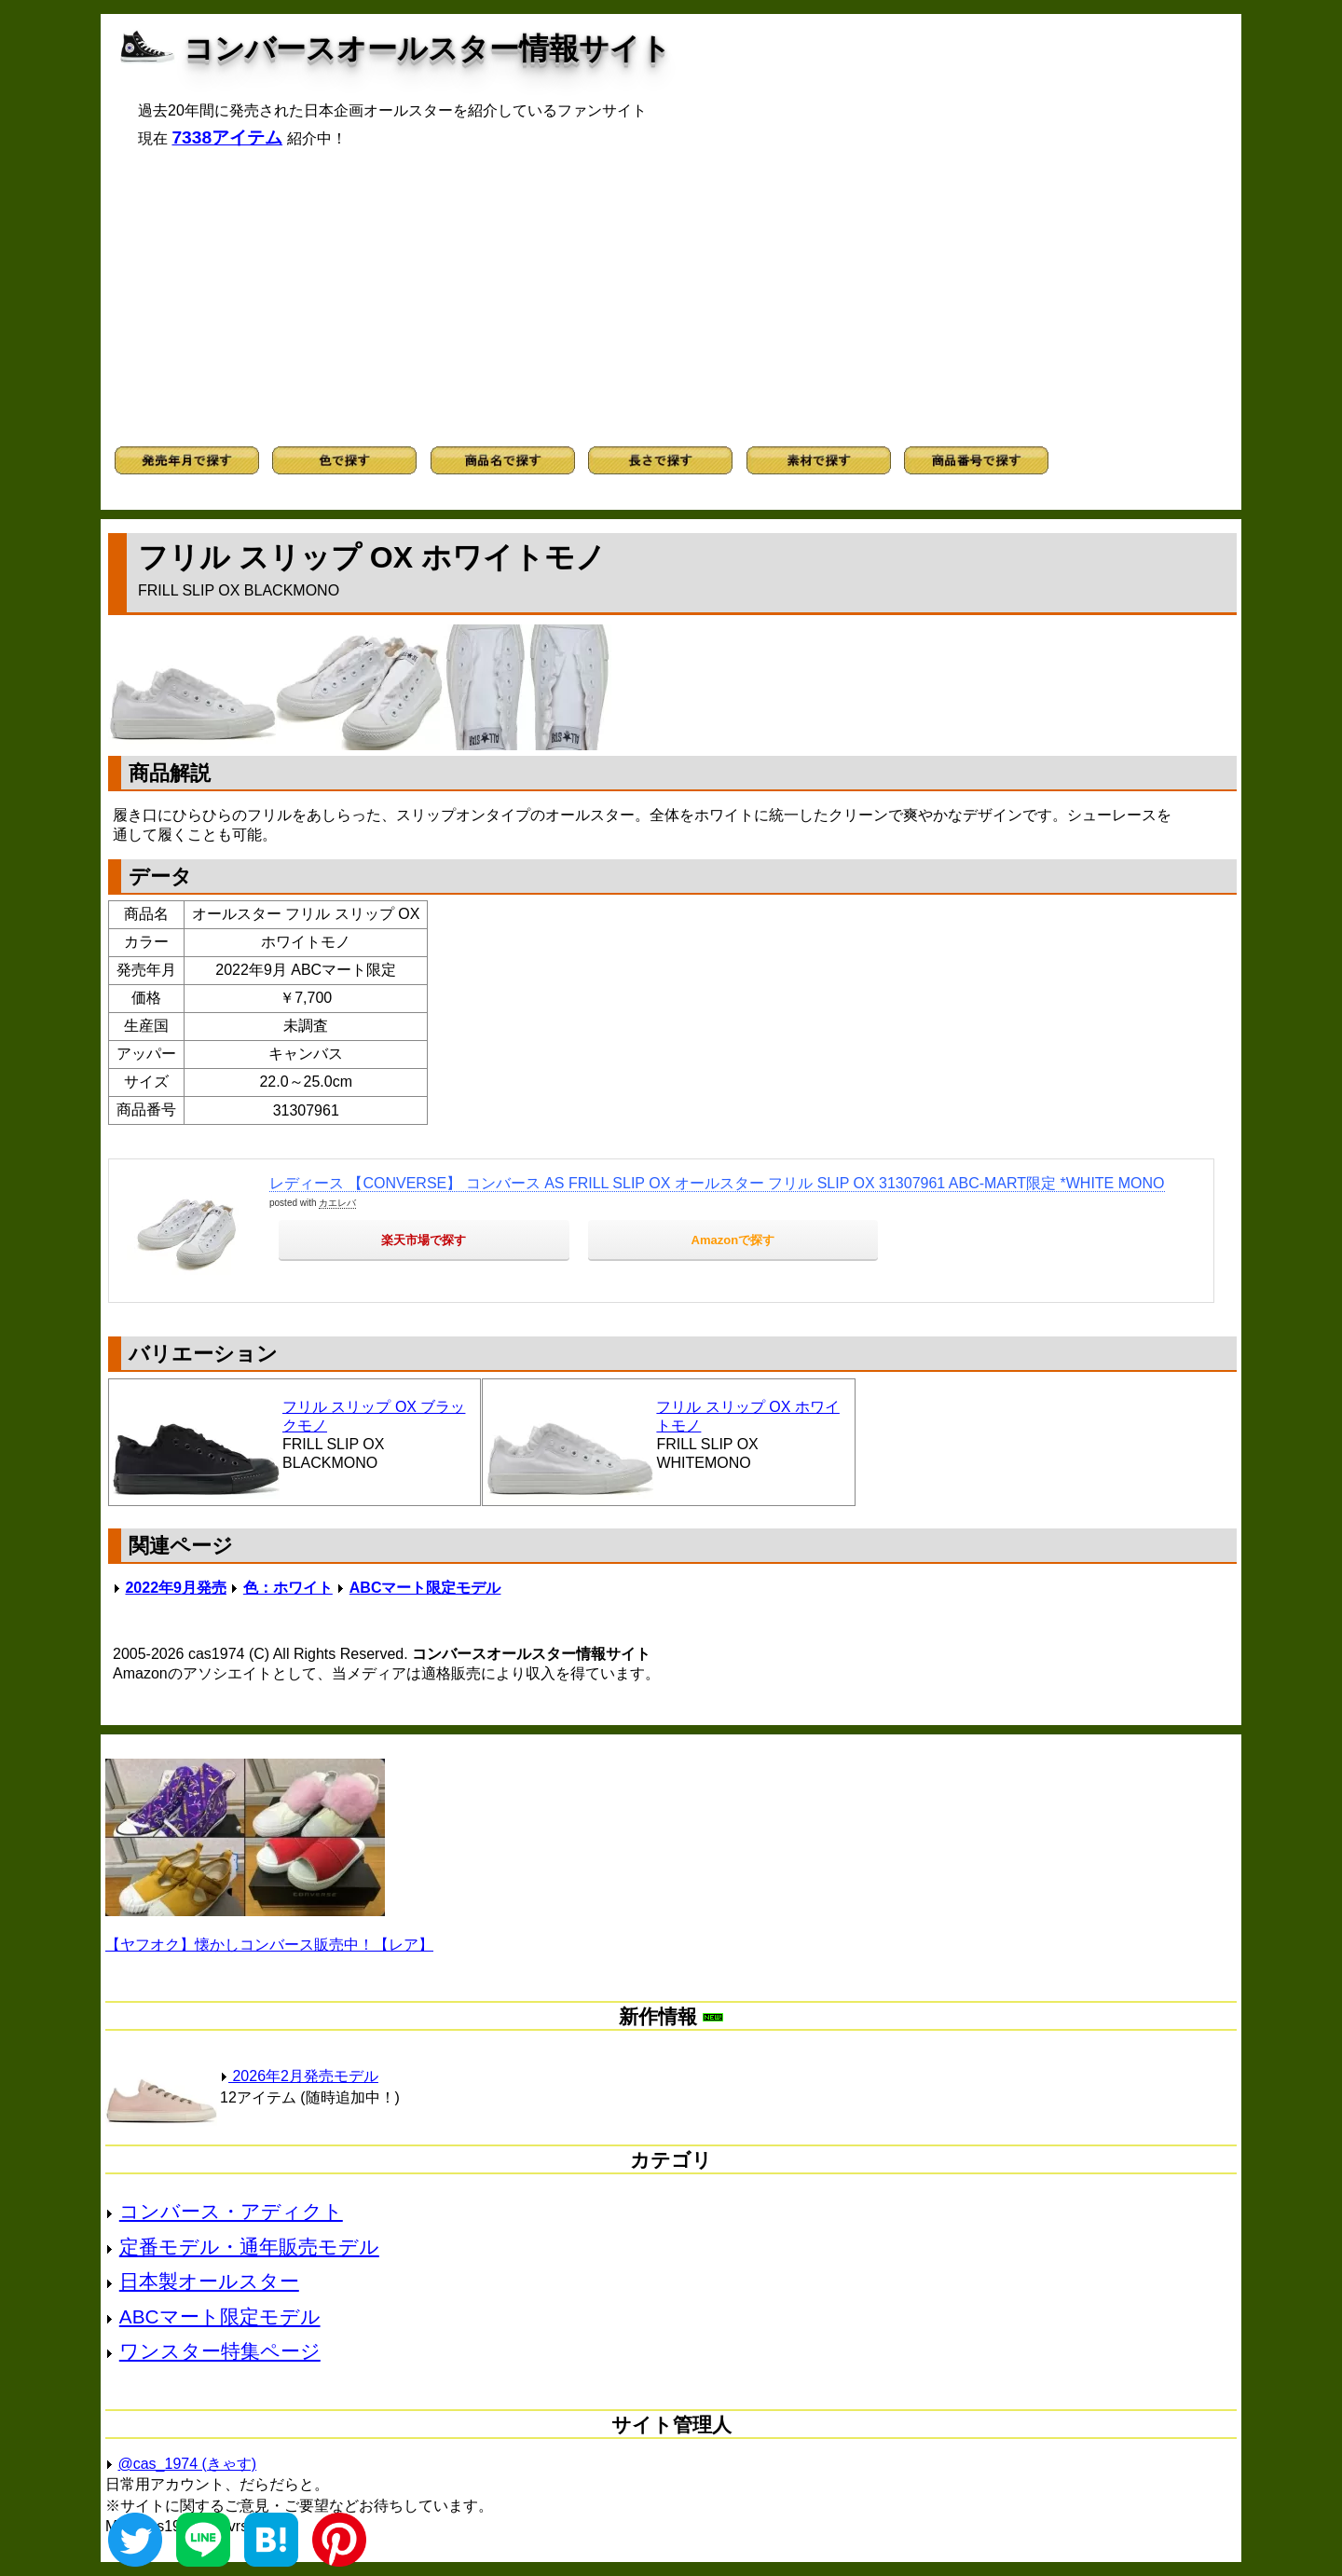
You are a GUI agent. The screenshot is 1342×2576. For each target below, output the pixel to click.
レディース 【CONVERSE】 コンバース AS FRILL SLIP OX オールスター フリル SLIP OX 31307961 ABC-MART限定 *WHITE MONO (717, 1183)
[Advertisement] (671, 297)
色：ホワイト (288, 1588)
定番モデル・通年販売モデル (249, 2246)
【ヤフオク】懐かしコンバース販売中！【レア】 (269, 1945)
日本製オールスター (209, 2281)
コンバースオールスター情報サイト (427, 48)
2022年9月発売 (175, 1588)
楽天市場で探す (423, 1240)
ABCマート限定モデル (425, 1588)
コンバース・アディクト (231, 2211)
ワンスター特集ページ (220, 2351)
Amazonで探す (733, 1240)
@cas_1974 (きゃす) (186, 2464)
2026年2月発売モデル (299, 2076)
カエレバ (337, 1203)
